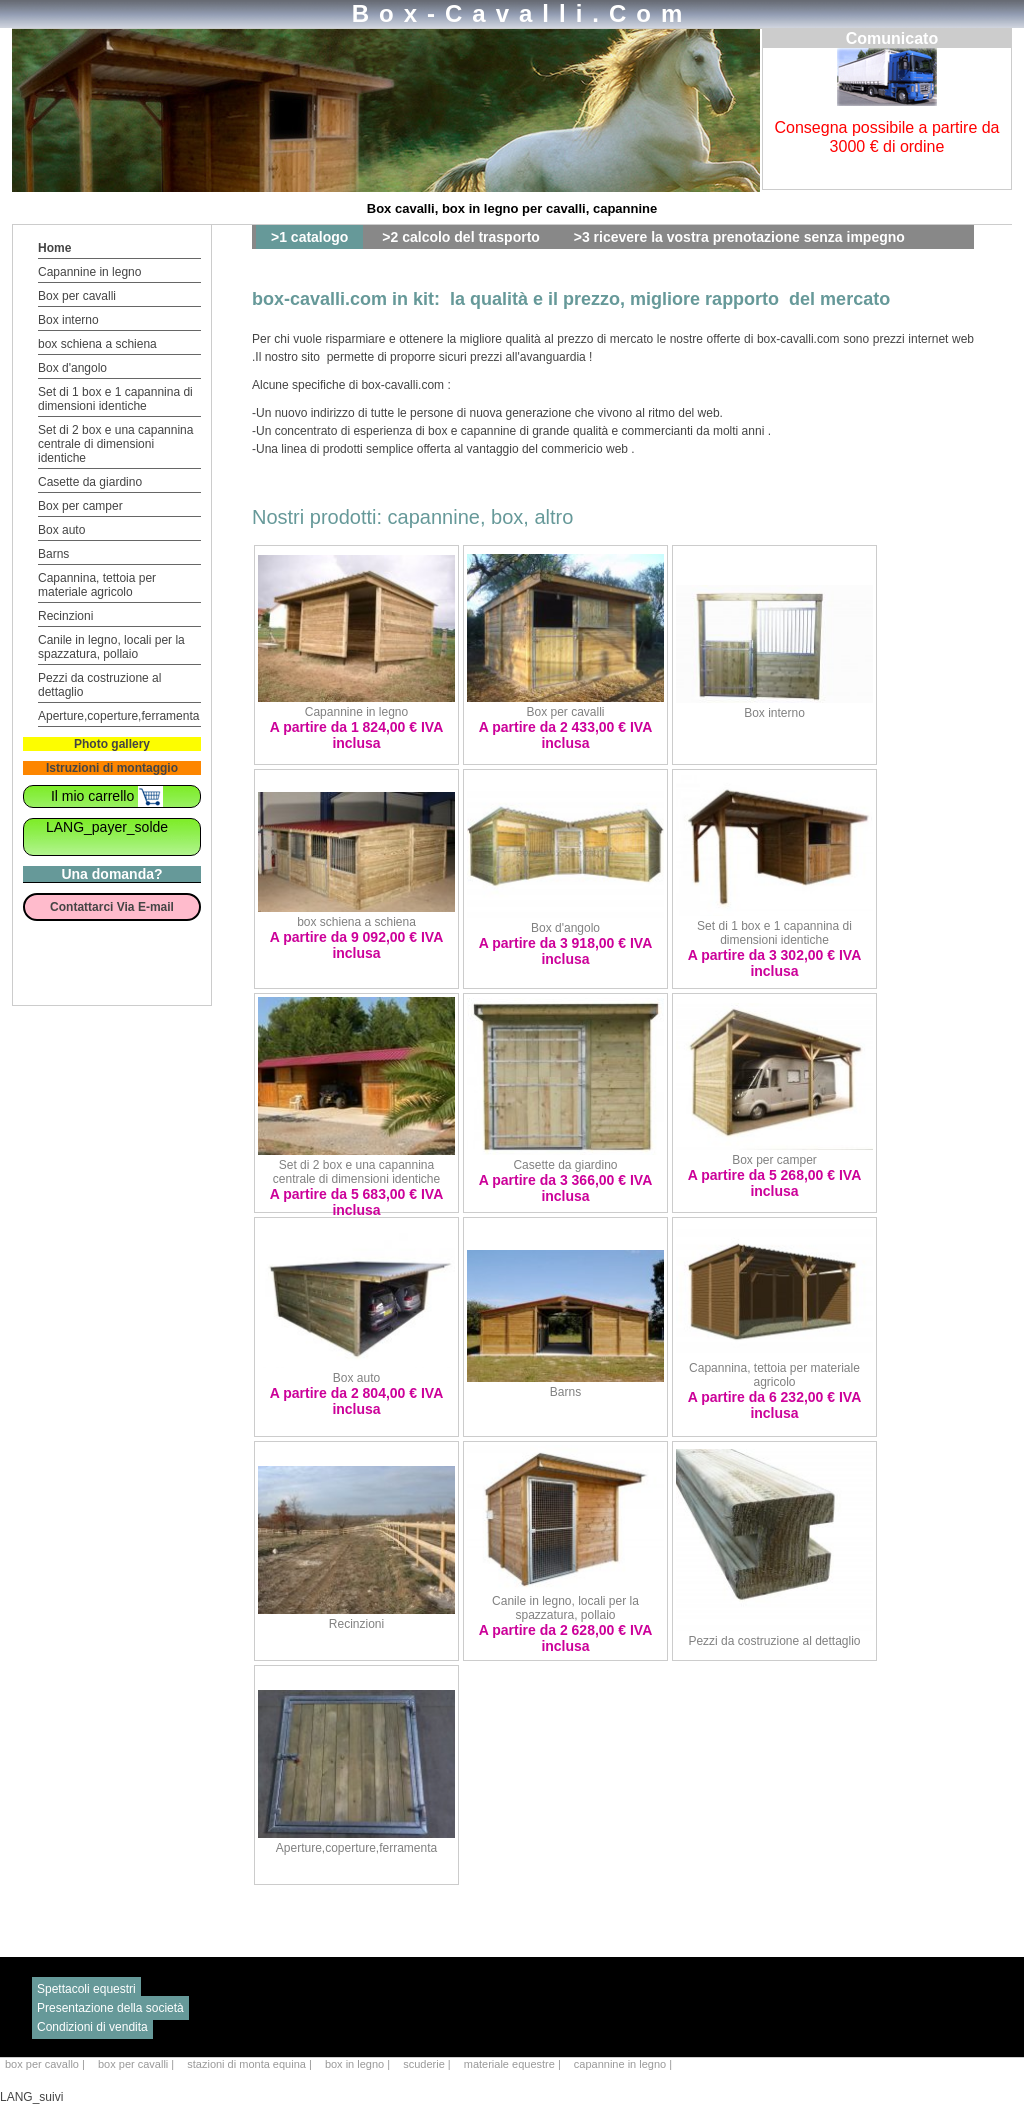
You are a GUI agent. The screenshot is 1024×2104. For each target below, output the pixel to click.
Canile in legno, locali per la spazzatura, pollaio (111, 647)
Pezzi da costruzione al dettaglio (774, 1641)
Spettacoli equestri (86, 1989)
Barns (53, 554)
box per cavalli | (137, 2064)
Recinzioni (65, 616)
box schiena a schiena (97, 344)
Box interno (68, 320)
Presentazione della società (110, 2008)
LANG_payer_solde (107, 827)
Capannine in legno (89, 272)
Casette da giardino (90, 482)
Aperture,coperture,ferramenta (118, 716)
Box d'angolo (72, 368)
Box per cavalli (77, 296)
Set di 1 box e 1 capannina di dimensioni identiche (115, 399)
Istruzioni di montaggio (112, 768)
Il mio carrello (107, 796)
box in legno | (359, 2064)
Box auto (61, 530)
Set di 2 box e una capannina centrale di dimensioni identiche (115, 444)
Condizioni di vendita (92, 2027)
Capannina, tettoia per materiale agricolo (97, 585)
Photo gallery (112, 744)
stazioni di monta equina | (251, 2064)
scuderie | (428, 2064)
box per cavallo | (46, 2064)
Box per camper (80, 506)
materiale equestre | (514, 2064)
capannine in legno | (623, 2064)
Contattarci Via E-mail (112, 907)
